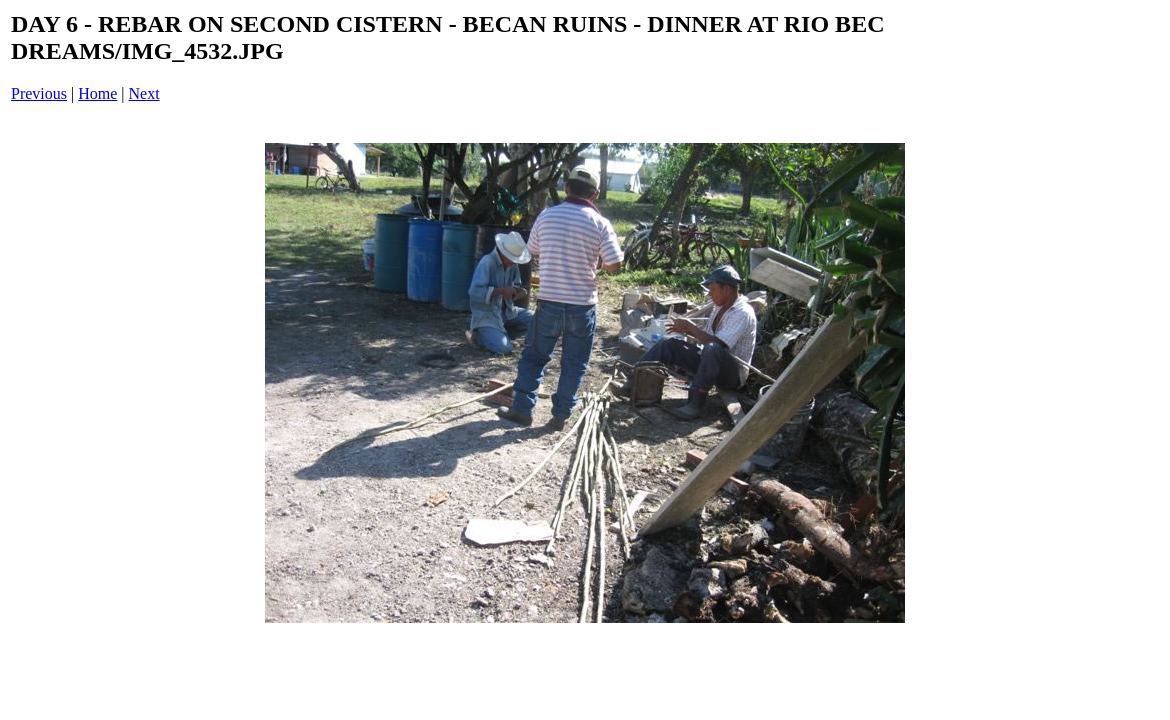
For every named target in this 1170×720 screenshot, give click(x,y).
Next (144, 93)
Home (97, 93)
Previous (39, 93)
